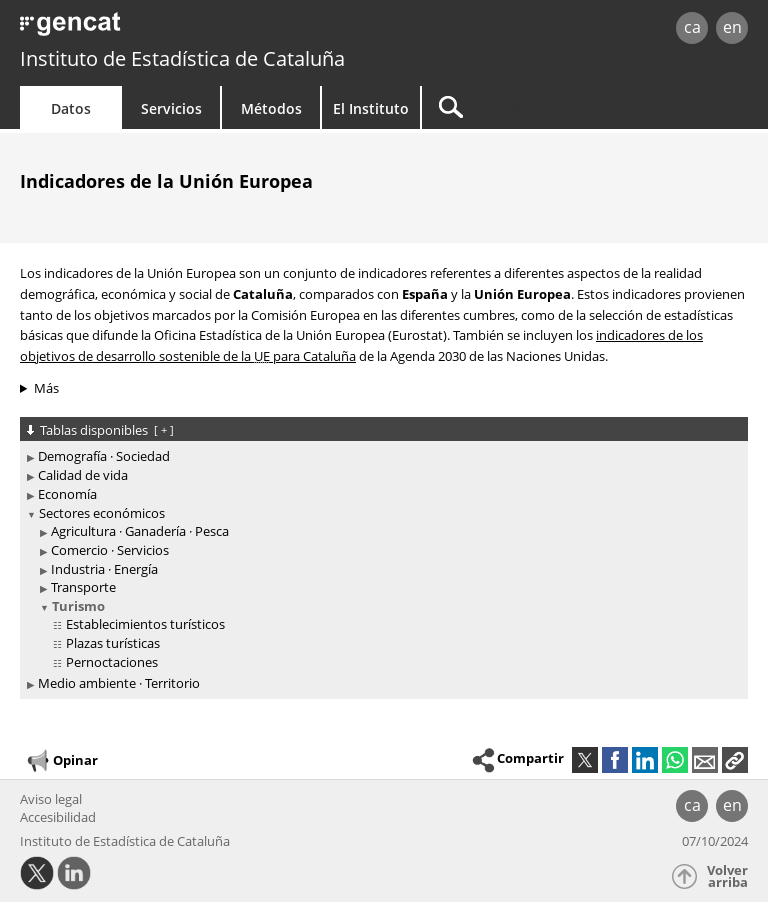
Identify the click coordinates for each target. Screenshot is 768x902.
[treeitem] (380, 456)
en (732, 27)
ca (692, 27)
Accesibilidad (58, 817)
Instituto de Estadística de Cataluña (182, 58)
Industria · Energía (104, 569)
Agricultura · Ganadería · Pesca (140, 531)
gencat (165, 29)
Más (46, 388)
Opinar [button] (61, 761)
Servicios (171, 108)
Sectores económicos (102, 513)
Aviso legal (51, 799)
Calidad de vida (83, 475)
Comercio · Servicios (110, 550)
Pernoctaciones (112, 662)
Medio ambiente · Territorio (119, 683)
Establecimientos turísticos (145, 624)
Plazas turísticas (113, 643)
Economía (67, 494)
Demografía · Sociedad (104, 456)
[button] (735, 760)
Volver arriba (727, 876)
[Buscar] (547, 107)
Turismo (78, 606)
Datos (71, 108)
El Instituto (371, 108)
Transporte (83, 587)
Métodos (271, 108)
